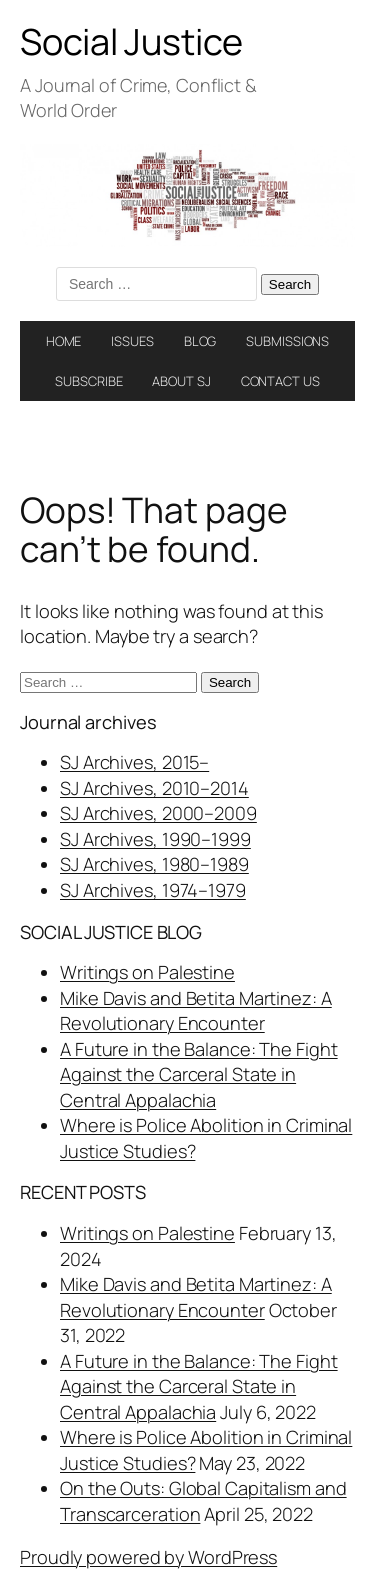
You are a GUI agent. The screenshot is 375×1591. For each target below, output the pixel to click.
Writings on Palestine (147, 972)
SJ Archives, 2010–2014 (154, 788)
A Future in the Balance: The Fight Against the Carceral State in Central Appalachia (199, 1074)
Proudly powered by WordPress (148, 1557)
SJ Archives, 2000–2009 (158, 813)
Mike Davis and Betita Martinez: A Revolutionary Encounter (196, 1011)
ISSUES (132, 341)
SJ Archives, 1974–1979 (153, 890)
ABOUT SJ (181, 381)
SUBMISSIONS (287, 341)
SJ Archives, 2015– (134, 762)
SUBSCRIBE (88, 381)
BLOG (200, 341)
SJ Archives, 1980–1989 (154, 864)
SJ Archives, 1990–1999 (155, 839)
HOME (64, 341)
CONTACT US (280, 381)
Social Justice (131, 41)
